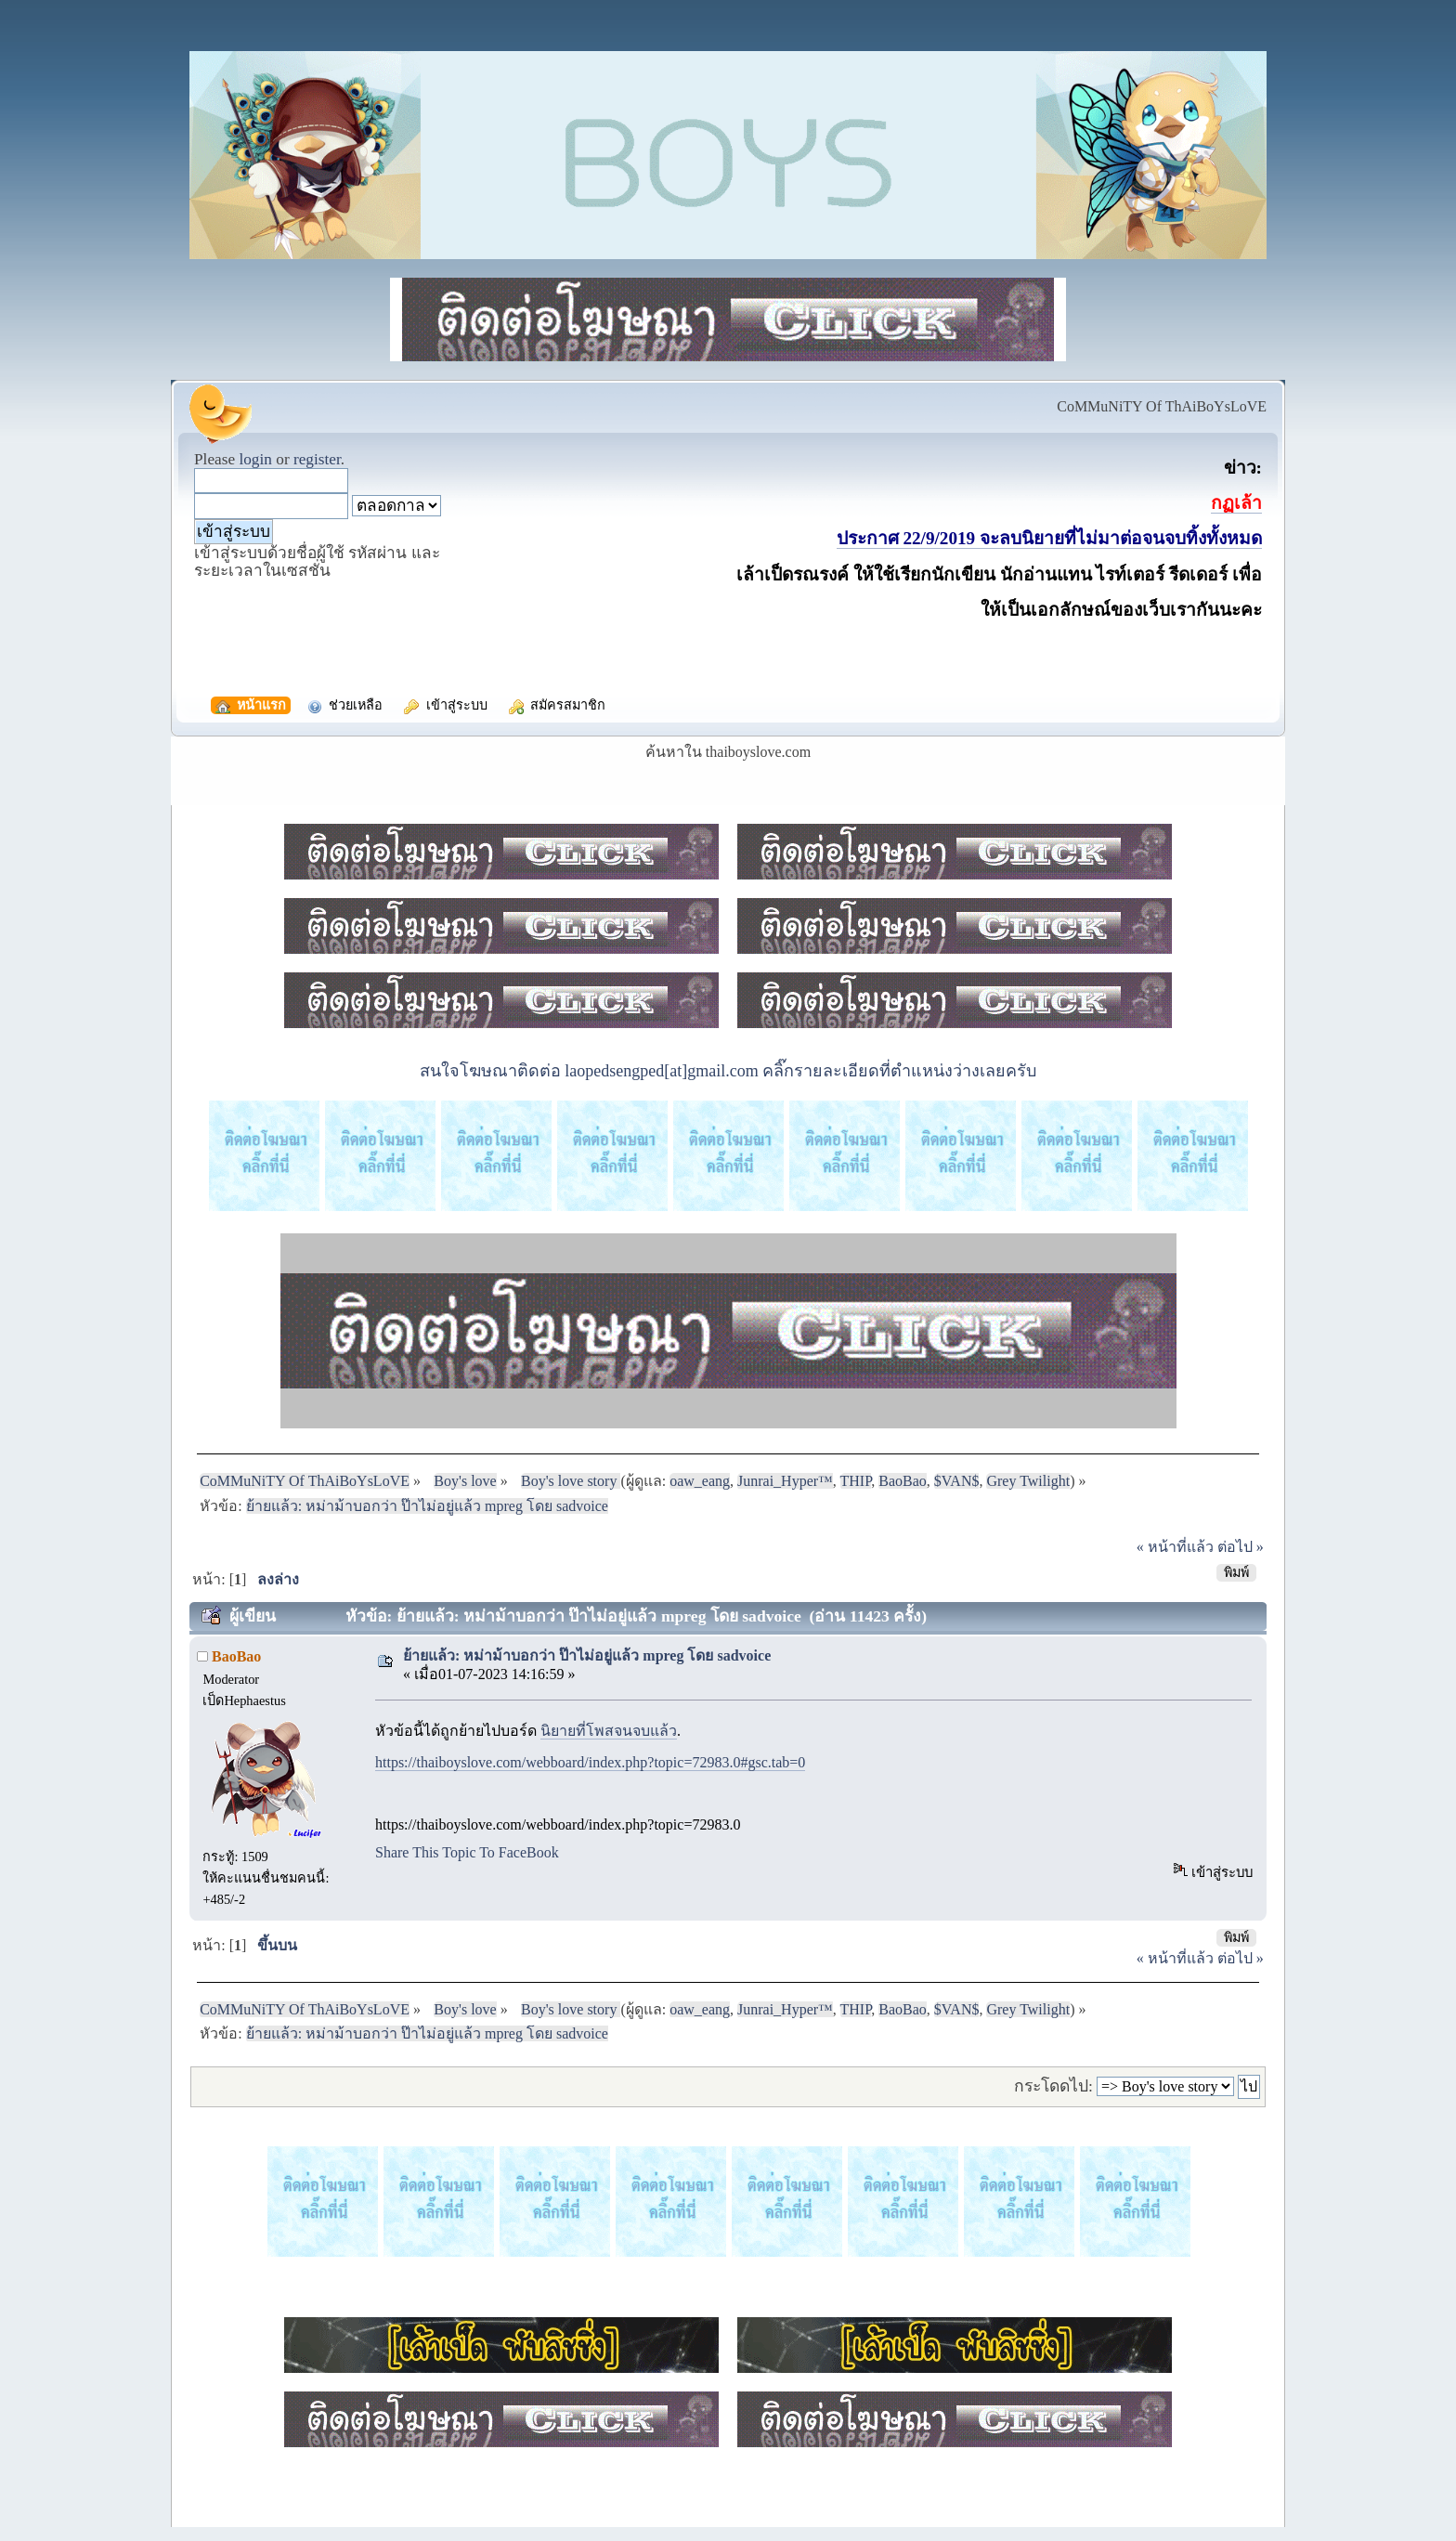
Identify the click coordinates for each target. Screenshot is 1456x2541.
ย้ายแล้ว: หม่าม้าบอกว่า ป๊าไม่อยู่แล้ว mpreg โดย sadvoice (587, 1655)
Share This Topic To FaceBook (467, 1852)
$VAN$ (957, 1481)
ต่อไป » (1240, 1547)
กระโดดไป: (1053, 2086)
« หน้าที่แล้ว (1175, 1547)
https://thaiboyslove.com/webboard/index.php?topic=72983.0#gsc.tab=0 (590, 1762)
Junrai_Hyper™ (785, 1481)
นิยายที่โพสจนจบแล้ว (608, 1731)
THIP (856, 1481)
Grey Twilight (1028, 1481)
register (317, 459)
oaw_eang (700, 1481)
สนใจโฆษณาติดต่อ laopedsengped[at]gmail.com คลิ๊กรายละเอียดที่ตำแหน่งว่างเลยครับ (728, 1071)
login (255, 459)
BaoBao (902, 1481)
